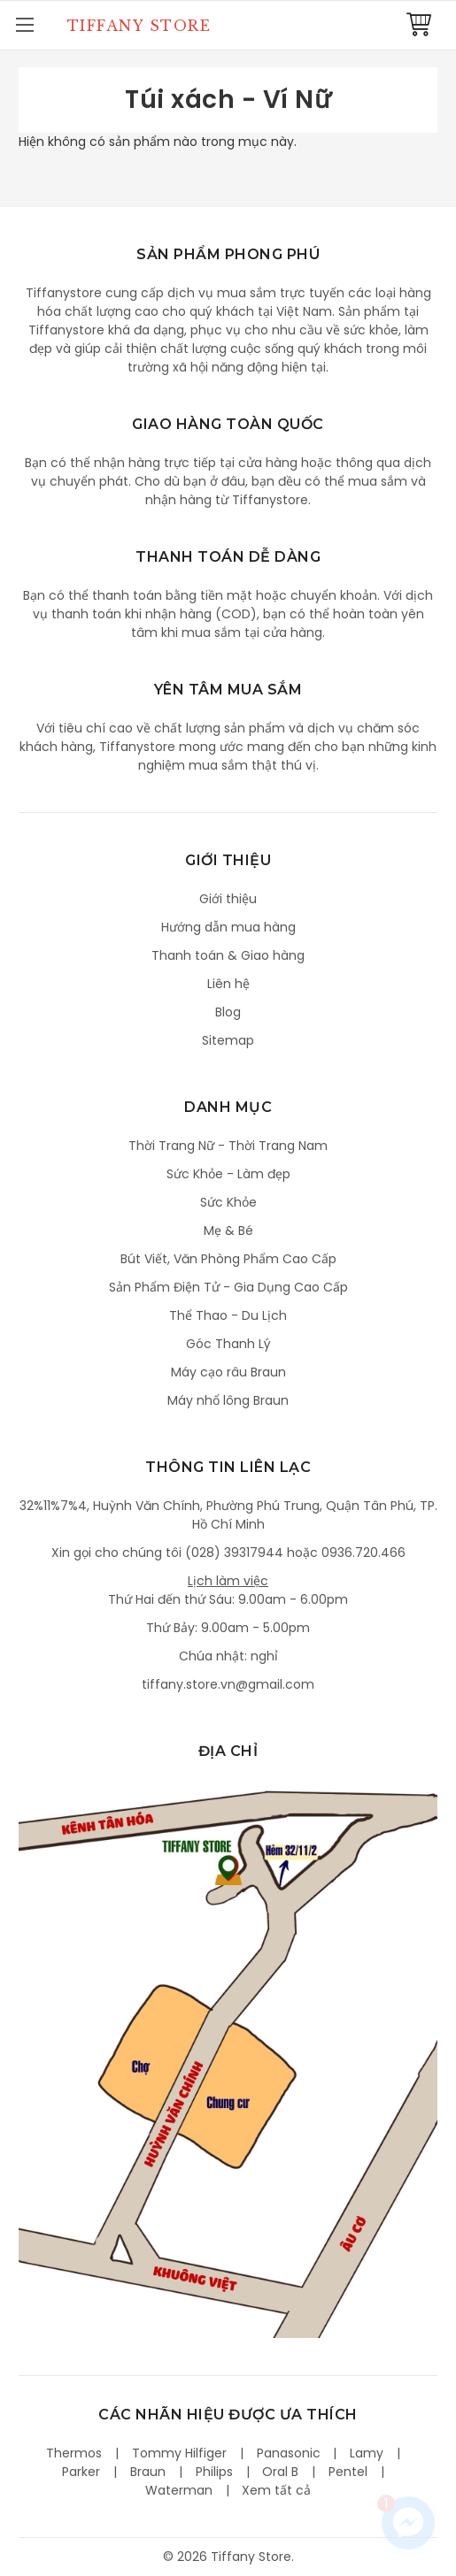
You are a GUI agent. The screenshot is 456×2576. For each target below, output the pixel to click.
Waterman (179, 2490)
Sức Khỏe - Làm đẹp (228, 1174)
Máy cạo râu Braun (228, 1372)
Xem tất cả (276, 2490)
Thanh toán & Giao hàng (228, 955)
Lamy (366, 2453)
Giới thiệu (228, 899)
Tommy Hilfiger (179, 2453)
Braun (148, 2471)
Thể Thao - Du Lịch (228, 1315)
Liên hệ (228, 984)
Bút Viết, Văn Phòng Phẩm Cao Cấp (228, 1259)
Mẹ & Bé (228, 1230)
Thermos (74, 2453)
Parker (81, 2471)
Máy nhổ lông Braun (228, 1400)
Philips (214, 2471)
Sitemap (228, 1040)
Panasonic (289, 2453)
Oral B (280, 2471)
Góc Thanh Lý (228, 1344)
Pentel (347, 2471)
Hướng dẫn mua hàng (228, 927)
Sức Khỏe (228, 1202)
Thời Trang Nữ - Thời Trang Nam (228, 1145)
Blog (228, 1012)
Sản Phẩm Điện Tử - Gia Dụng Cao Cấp (228, 1287)
